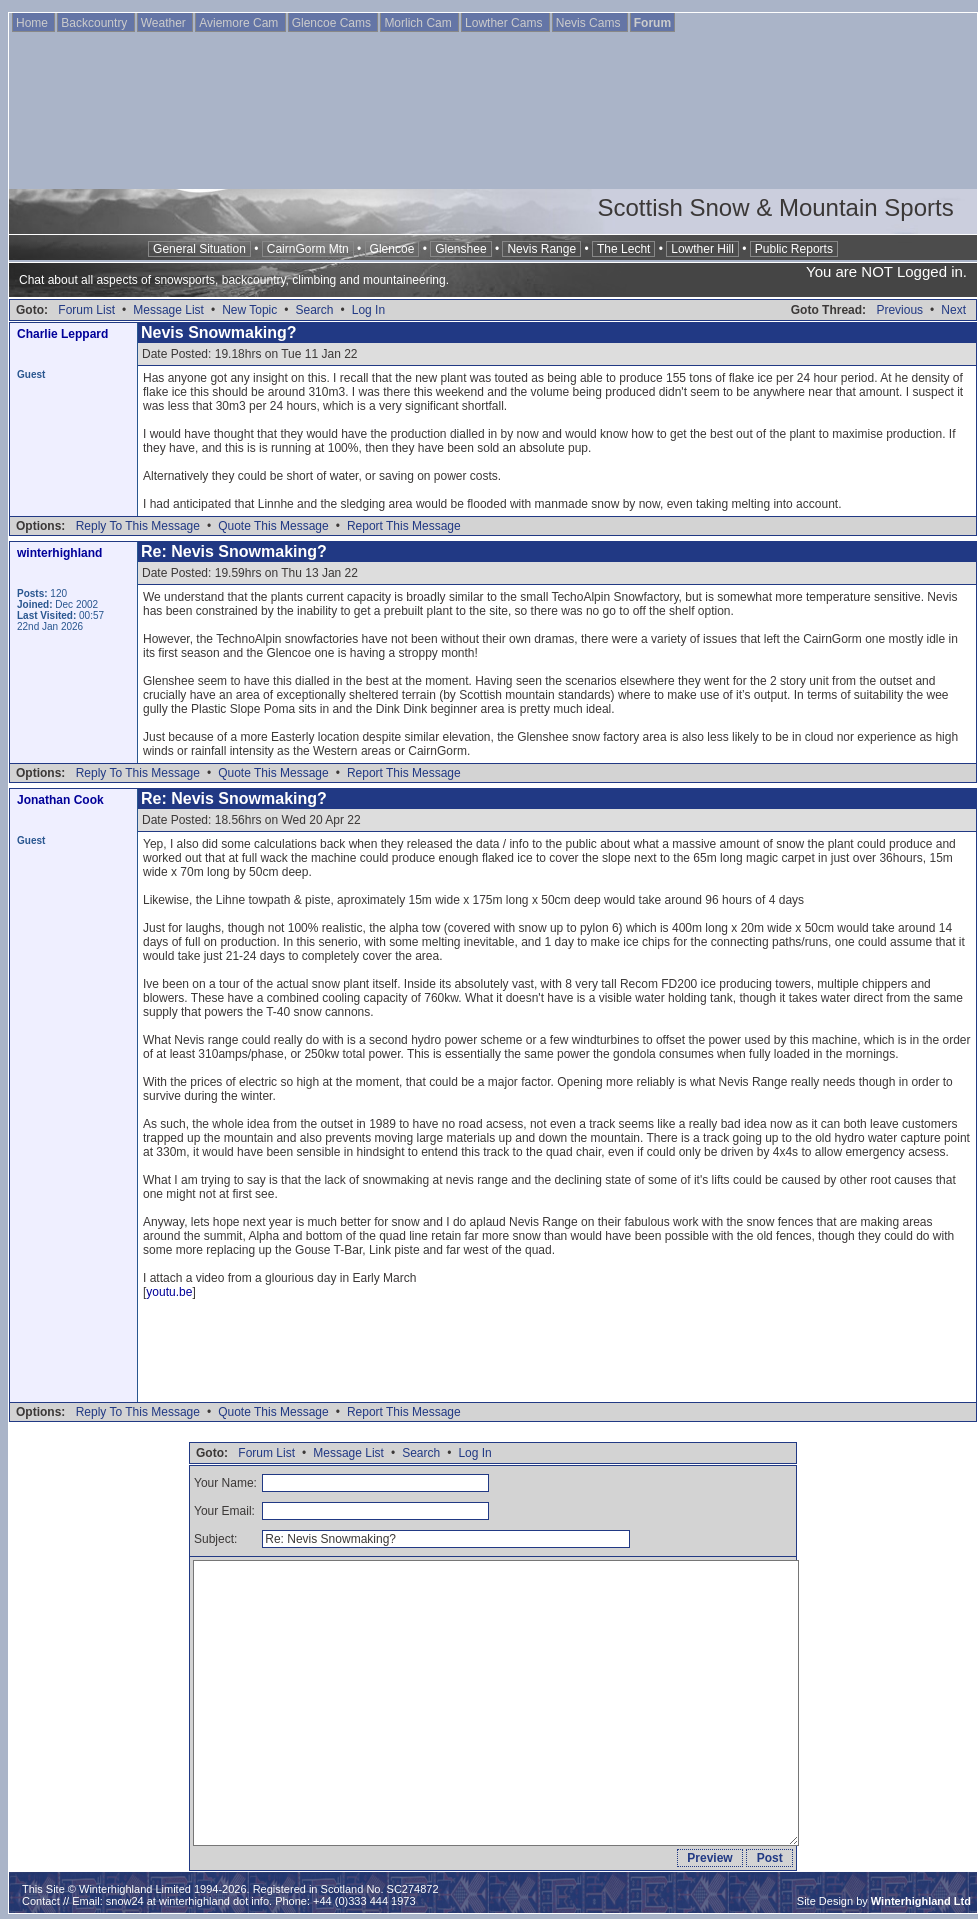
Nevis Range (541, 249)
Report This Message (404, 526)
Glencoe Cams (333, 23)
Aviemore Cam (240, 23)
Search (314, 310)
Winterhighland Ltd (921, 1901)
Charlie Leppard (62, 334)
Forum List (86, 310)
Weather (165, 23)
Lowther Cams (505, 23)
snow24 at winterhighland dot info (187, 1901)
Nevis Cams (590, 23)
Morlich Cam (419, 23)
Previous (899, 310)
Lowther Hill (702, 249)
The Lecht (623, 249)
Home (33, 23)
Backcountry (95, 23)
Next (953, 310)
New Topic (249, 310)
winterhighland (59, 553)
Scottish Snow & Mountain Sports (775, 207)
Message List (168, 310)
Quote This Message (273, 526)
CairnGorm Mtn (308, 249)
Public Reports (794, 249)
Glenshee (460, 249)
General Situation (199, 249)
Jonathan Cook (60, 800)
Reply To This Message (138, 526)
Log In (368, 310)
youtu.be (169, 1292)
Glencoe (392, 249)
